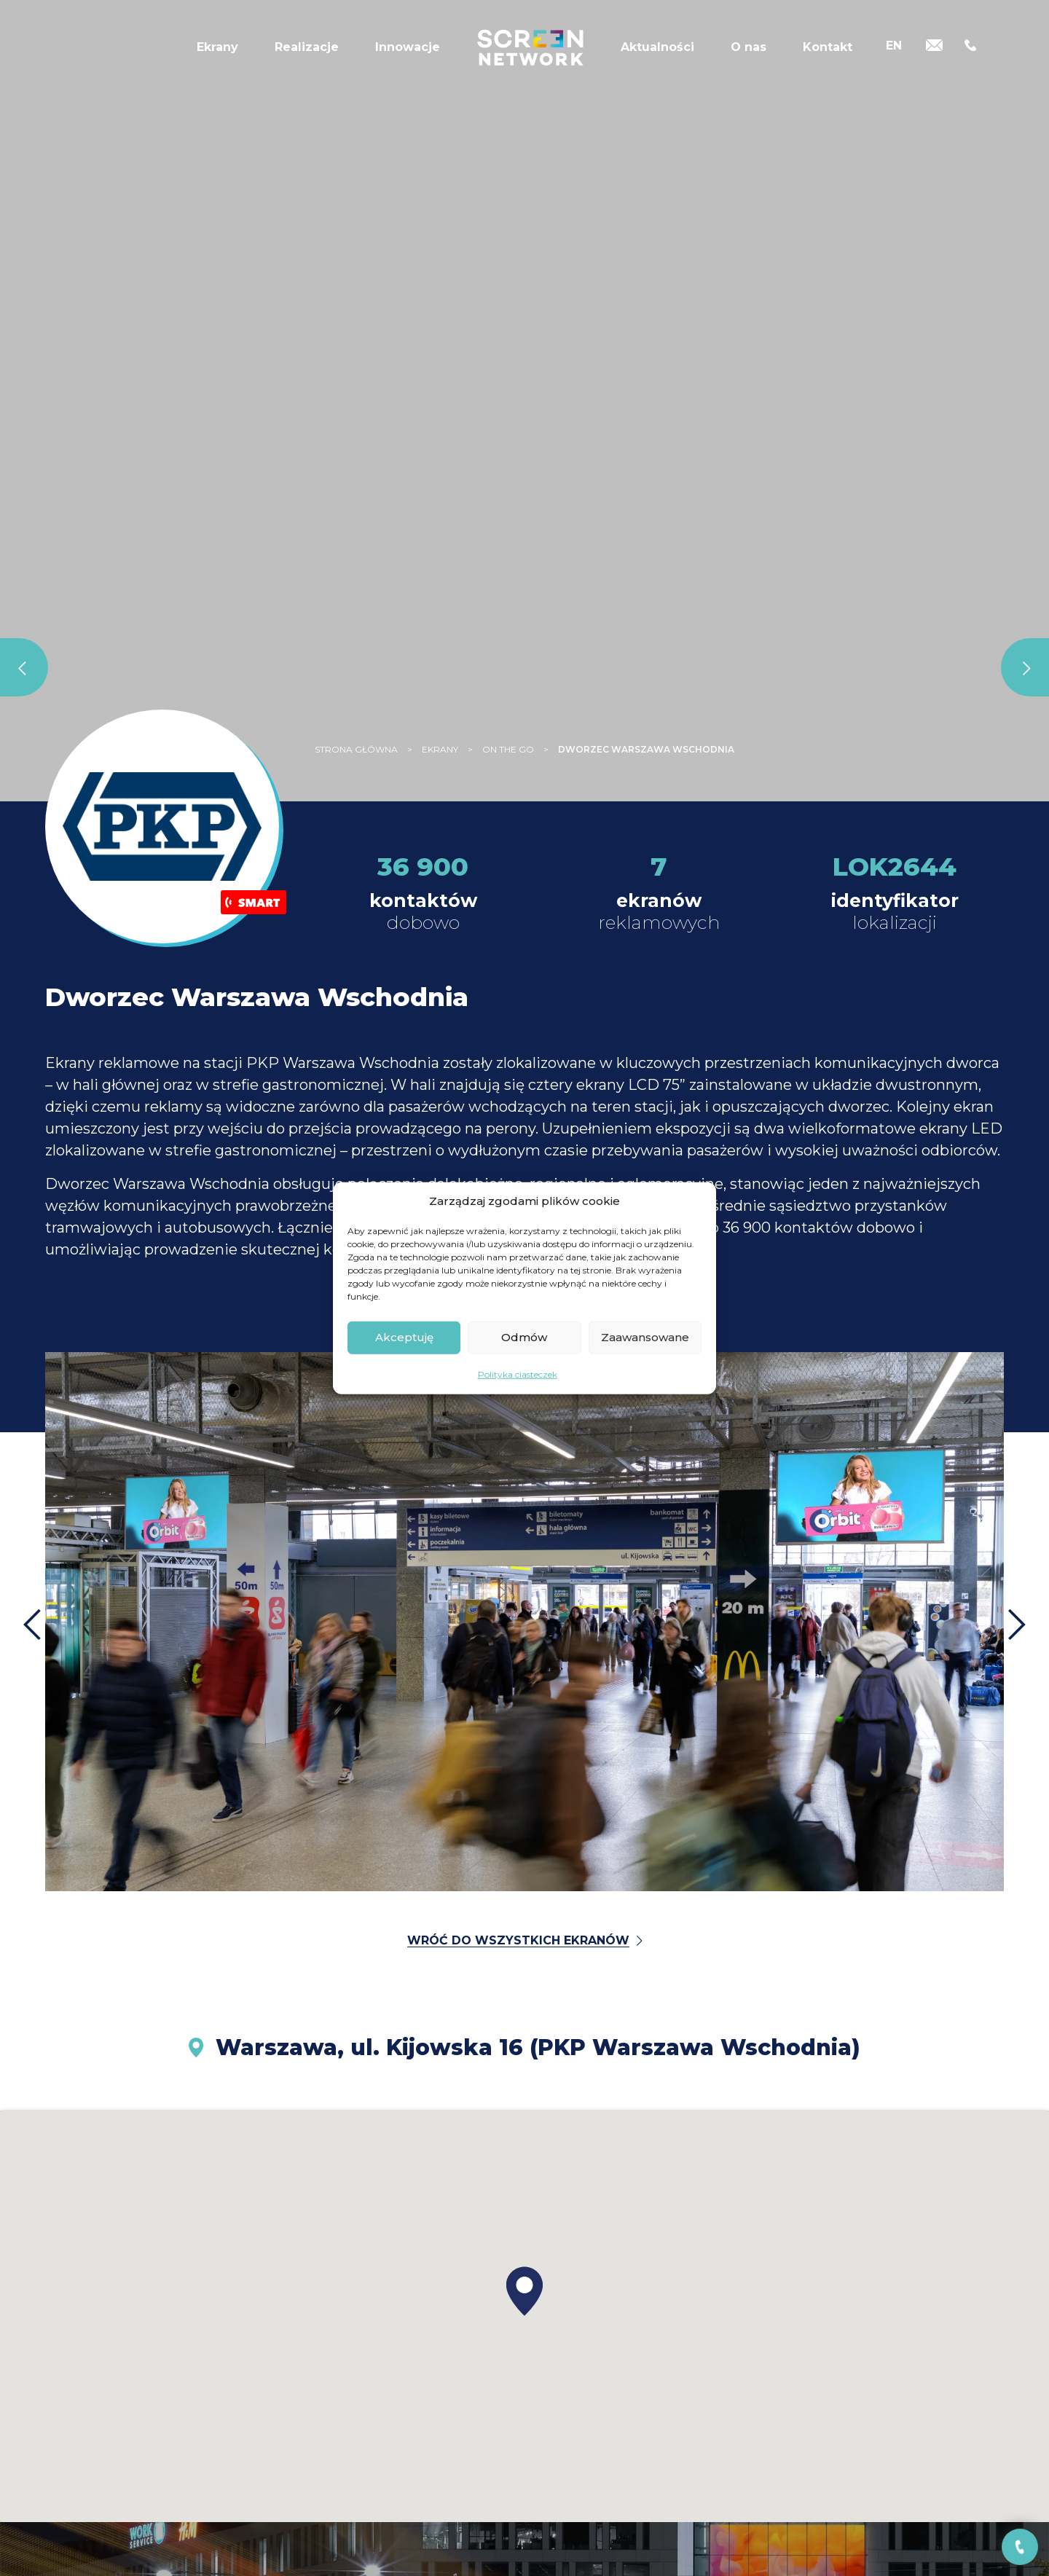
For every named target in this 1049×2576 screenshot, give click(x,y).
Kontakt (827, 47)
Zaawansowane (645, 1337)
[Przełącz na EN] (894, 45)
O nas (748, 47)
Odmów (524, 1337)
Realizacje (307, 47)
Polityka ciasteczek (517, 1373)
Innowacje (407, 47)
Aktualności (657, 47)
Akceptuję (404, 1337)
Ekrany (217, 47)
